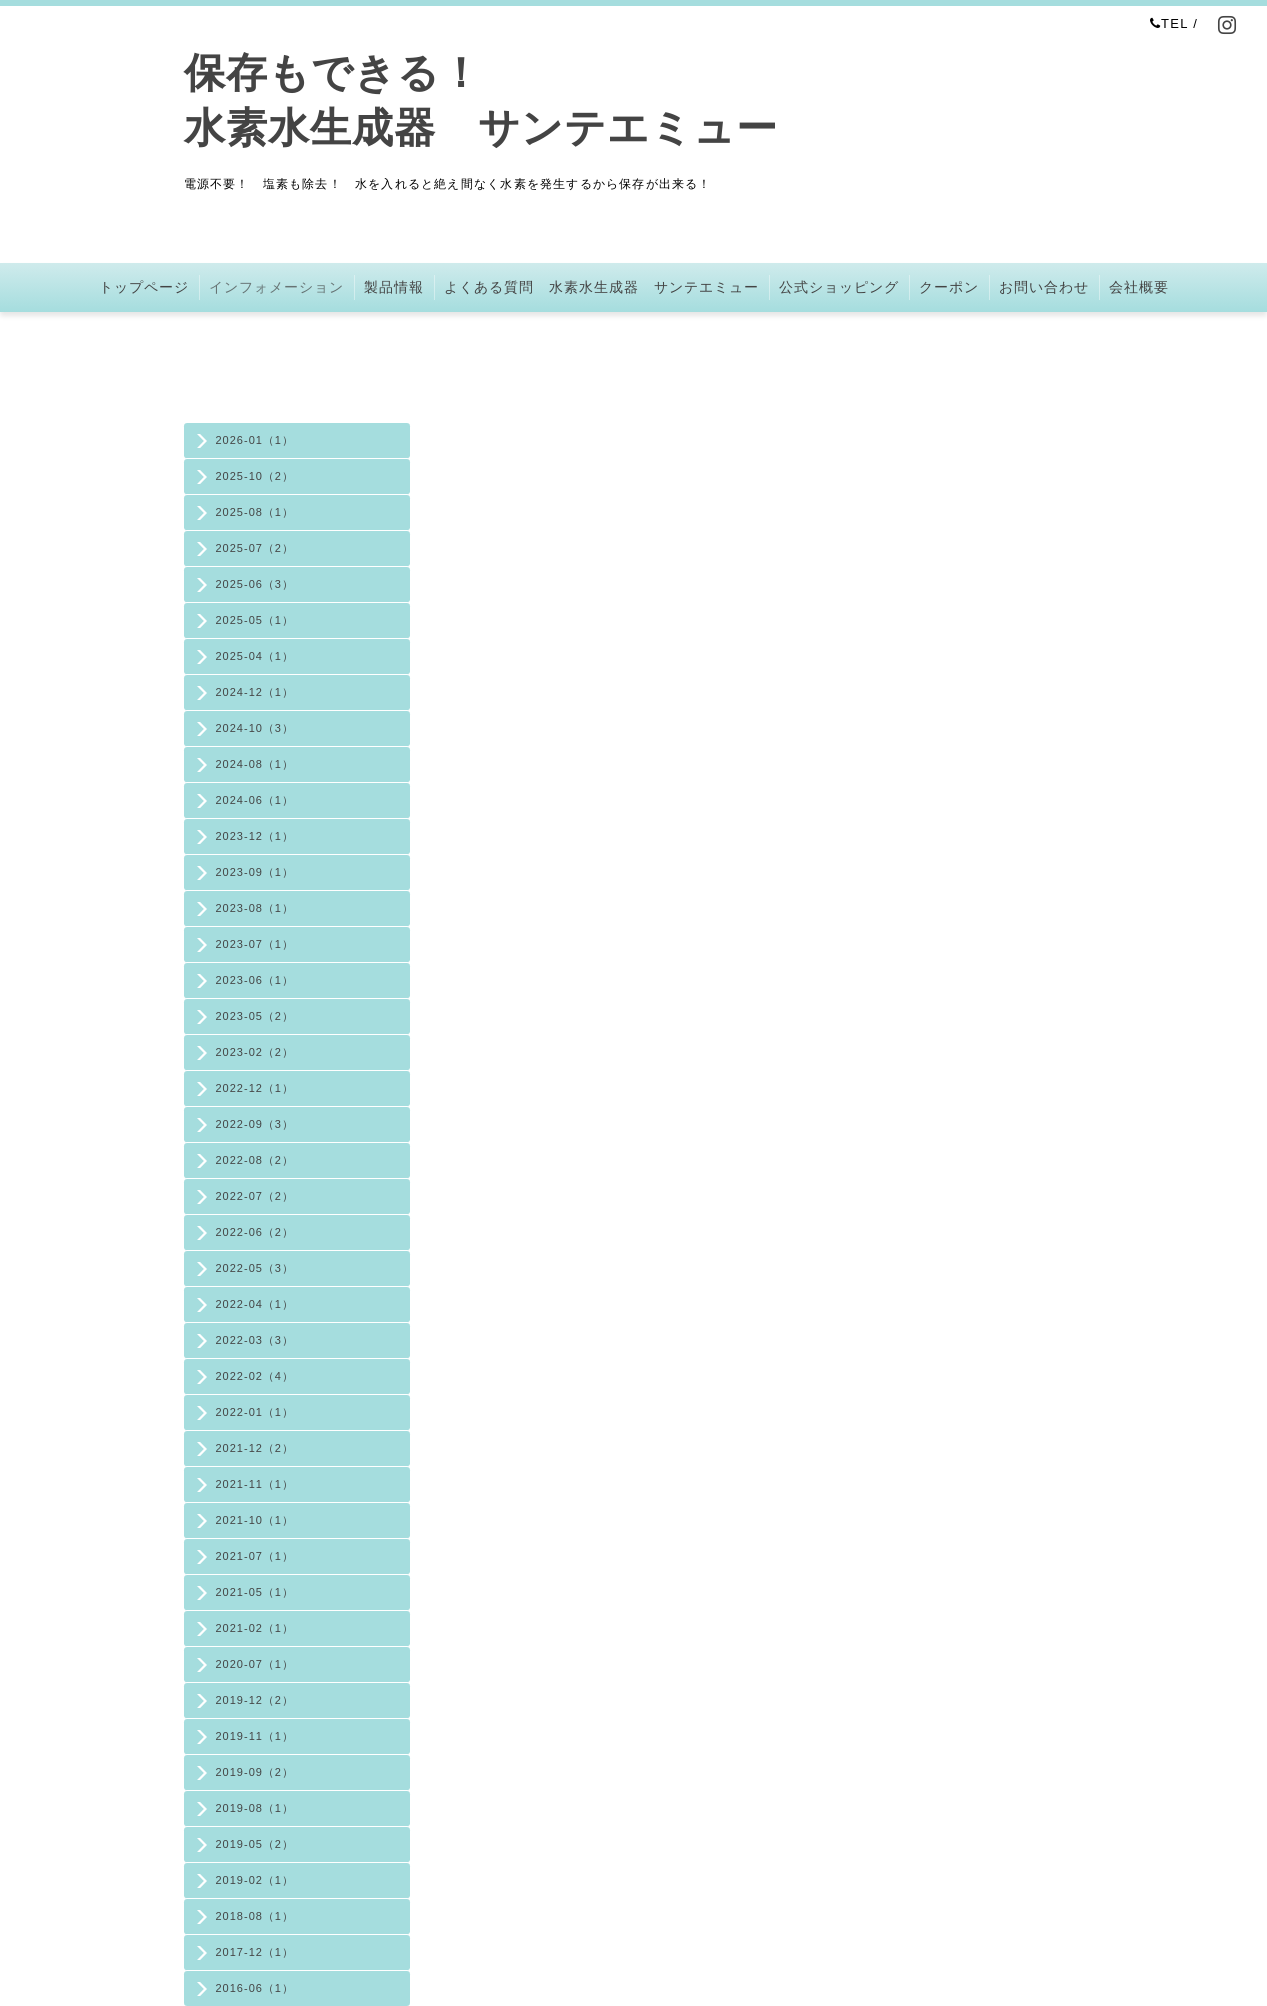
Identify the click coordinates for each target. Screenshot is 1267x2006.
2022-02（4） (255, 1376)
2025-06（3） (255, 584)
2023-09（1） (255, 872)
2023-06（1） (255, 980)
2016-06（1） (255, 1988)
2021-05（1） (255, 1592)
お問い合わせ (1044, 287)
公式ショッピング (839, 287)
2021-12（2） (255, 1448)
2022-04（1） (255, 1304)
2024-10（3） (255, 728)
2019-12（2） (255, 1700)
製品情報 (394, 287)
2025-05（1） (255, 620)
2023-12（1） (255, 836)
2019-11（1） (255, 1736)
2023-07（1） (255, 944)
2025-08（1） (255, 512)
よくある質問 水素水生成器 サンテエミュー (601, 287)
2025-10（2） (255, 476)
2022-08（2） (255, 1160)
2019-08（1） (255, 1808)
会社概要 (1139, 287)
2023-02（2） (255, 1052)
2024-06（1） (255, 800)
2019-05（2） (255, 1844)
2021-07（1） (255, 1556)
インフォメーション (276, 287)
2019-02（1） (255, 1880)
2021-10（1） (255, 1520)
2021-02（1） (255, 1628)
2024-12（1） (255, 692)
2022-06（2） (255, 1232)
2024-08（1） (255, 764)
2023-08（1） (255, 908)
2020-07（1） (255, 1664)
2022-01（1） (255, 1412)
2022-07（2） (255, 1196)
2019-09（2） (255, 1772)
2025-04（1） (255, 656)
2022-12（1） (255, 1088)
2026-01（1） (255, 440)
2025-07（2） (255, 548)
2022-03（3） (255, 1340)
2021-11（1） (255, 1484)
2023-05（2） (255, 1016)
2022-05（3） (255, 1268)
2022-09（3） (255, 1124)
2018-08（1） (255, 1916)
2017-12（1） (255, 1952)
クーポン (949, 287)
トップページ (144, 287)
